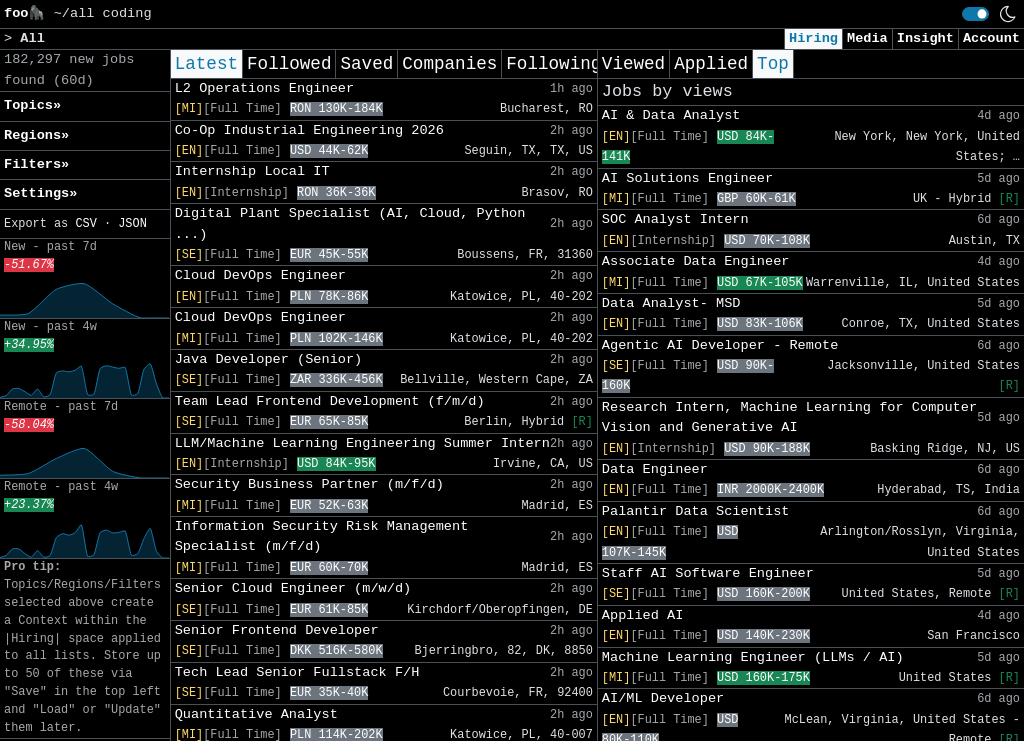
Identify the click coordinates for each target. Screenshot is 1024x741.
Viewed (633, 64)
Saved (366, 64)
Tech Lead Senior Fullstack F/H (297, 672)
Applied (711, 64)
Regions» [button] (36, 135)
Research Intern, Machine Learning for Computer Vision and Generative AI (789, 417)
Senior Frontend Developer (277, 630)
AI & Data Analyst (671, 115)
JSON (132, 224)
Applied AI (643, 615)
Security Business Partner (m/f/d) (309, 484)
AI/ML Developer (663, 698)
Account (991, 38)
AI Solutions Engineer (687, 178)
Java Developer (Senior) (269, 359)
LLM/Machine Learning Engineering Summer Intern (362, 443)
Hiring (813, 38)
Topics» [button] (32, 105)
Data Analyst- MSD (671, 303)
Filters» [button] (36, 164)
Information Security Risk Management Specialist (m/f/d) (322, 536)
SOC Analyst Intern (675, 219)
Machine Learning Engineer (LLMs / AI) (753, 657)
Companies (449, 64)
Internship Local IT (252, 171)
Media (867, 38)
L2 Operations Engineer (264, 88)
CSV (85, 224)
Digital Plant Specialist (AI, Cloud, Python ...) (350, 223)
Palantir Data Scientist (696, 511)
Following (553, 64)
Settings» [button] (40, 193)
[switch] (975, 14)
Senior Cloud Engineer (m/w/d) (293, 588)
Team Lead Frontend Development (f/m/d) (330, 401)
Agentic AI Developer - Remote (720, 345)
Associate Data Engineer (696, 261)
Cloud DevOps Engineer (260, 275)
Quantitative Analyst (256, 714)
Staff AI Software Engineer (708, 573)
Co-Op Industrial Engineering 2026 (309, 130)
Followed (289, 64)
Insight (925, 38)
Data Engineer (655, 469)
